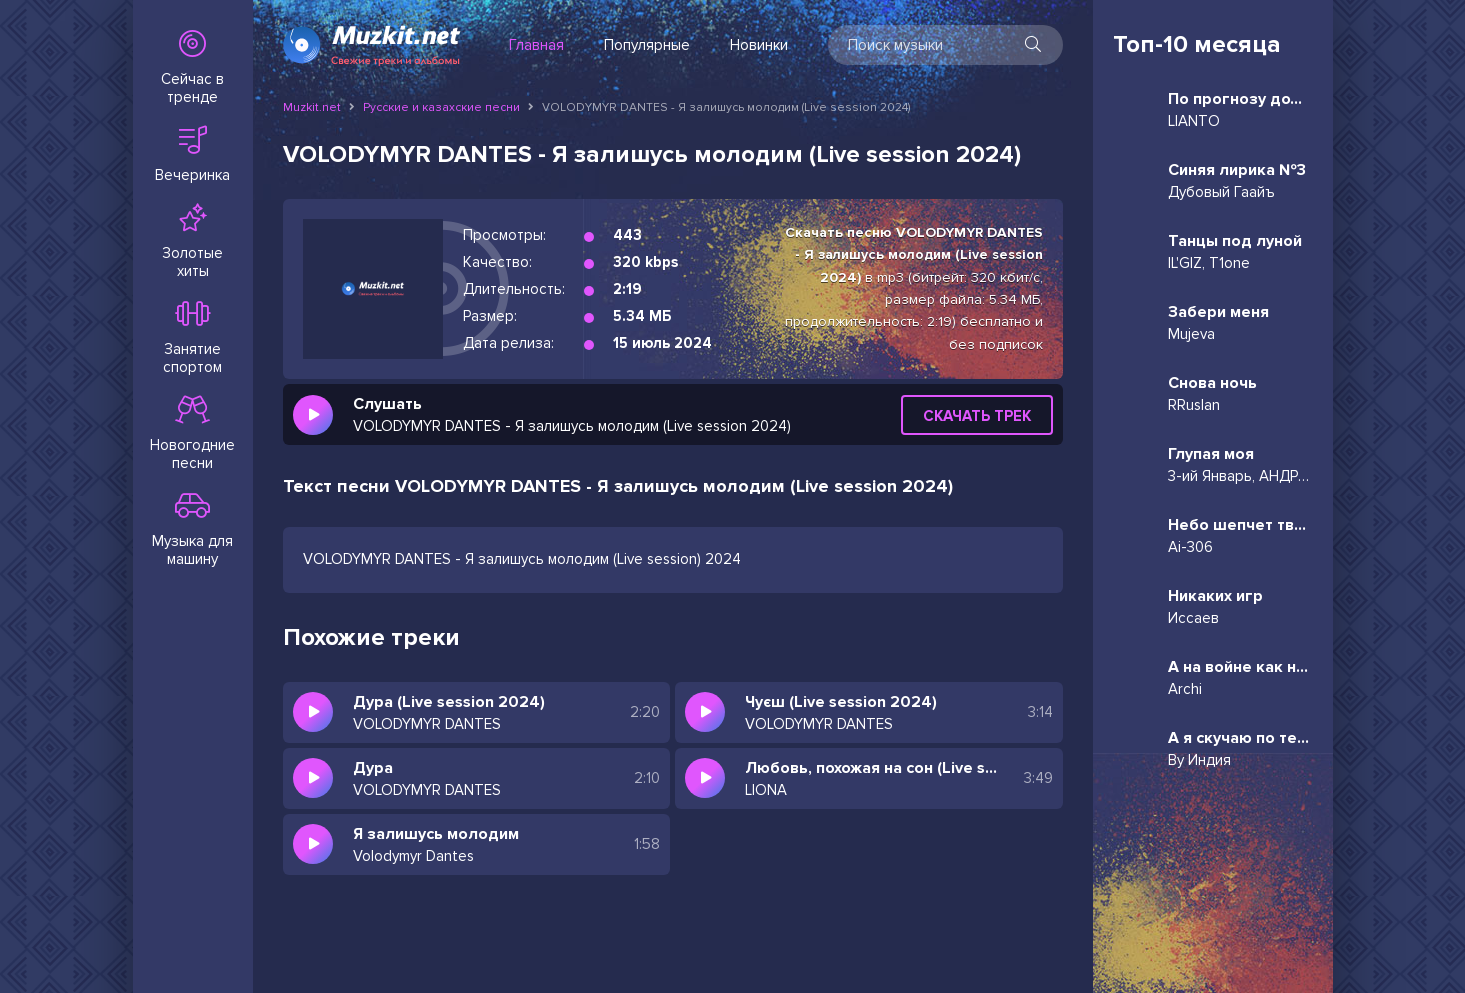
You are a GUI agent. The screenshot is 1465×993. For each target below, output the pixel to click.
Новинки (759, 45)
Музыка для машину (193, 530)
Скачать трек (977, 416)
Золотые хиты (193, 242)
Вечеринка (193, 155)
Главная (536, 45)
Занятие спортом (193, 338)
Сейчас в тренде (193, 68)
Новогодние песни (193, 434)
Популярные (647, 45)
